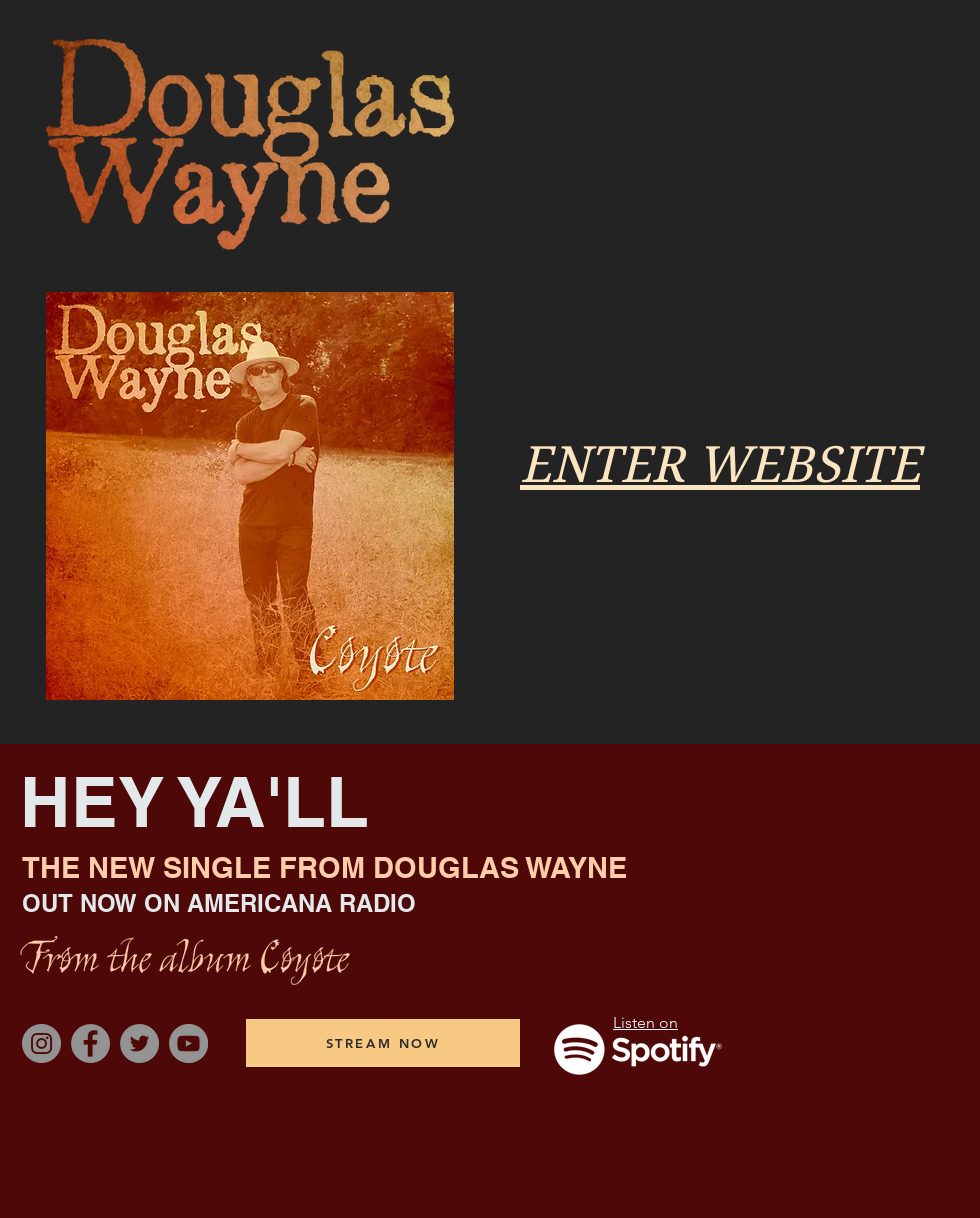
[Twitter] (139, 1043)
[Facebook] (90, 1043)
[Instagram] (41, 1043)
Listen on (645, 1022)
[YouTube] (188, 1043)
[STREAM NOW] (383, 1043)
